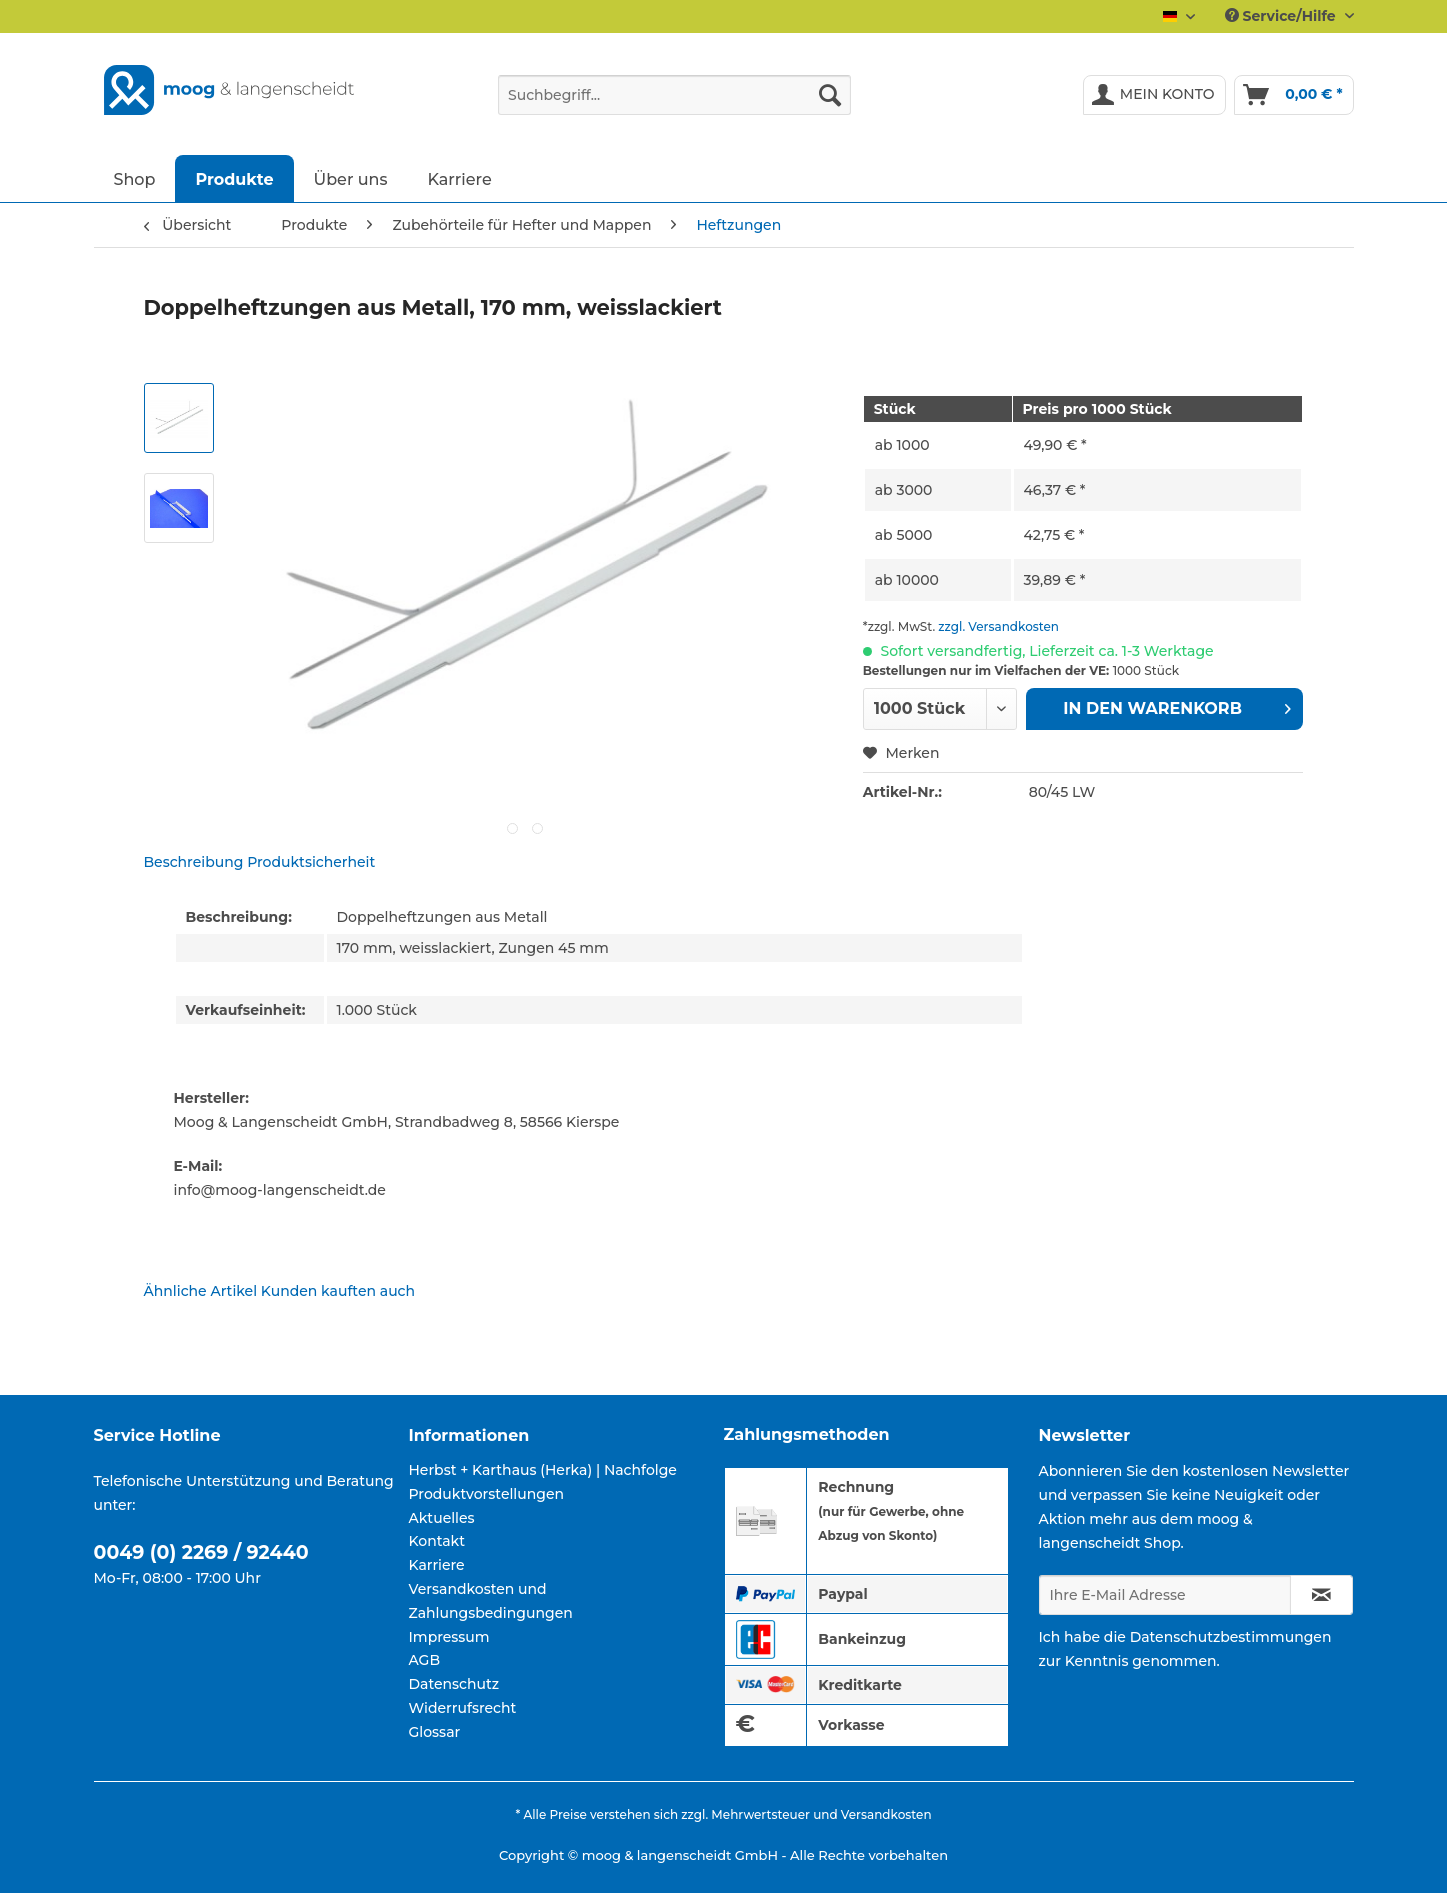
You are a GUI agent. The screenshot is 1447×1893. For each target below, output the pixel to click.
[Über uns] (351, 178)
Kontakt (437, 1541)
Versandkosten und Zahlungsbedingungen (491, 1601)
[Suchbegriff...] (674, 95)
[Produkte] (234, 178)
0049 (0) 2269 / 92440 (201, 1552)
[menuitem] (674, 104)
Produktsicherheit (311, 862)
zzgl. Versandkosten (998, 626)
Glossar (435, 1732)
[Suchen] (830, 95)
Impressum (449, 1637)
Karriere (437, 1565)
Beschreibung (194, 862)
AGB (425, 1660)
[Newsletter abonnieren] (1321, 1595)
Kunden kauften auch (338, 1291)
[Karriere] (460, 178)
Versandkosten (886, 1814)
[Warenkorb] (1293, 95)
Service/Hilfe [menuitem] (1282, 16)
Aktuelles (442, 1518)
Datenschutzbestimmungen (1231, 1637)
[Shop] (135, 178)
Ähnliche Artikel (201, 1291)
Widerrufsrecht (463, 1708)
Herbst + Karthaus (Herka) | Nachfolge (543, 1470)
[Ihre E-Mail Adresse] (1165, 1595)
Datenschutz (454, 1684)
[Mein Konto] (1154, 95)
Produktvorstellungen (487, 1494)
